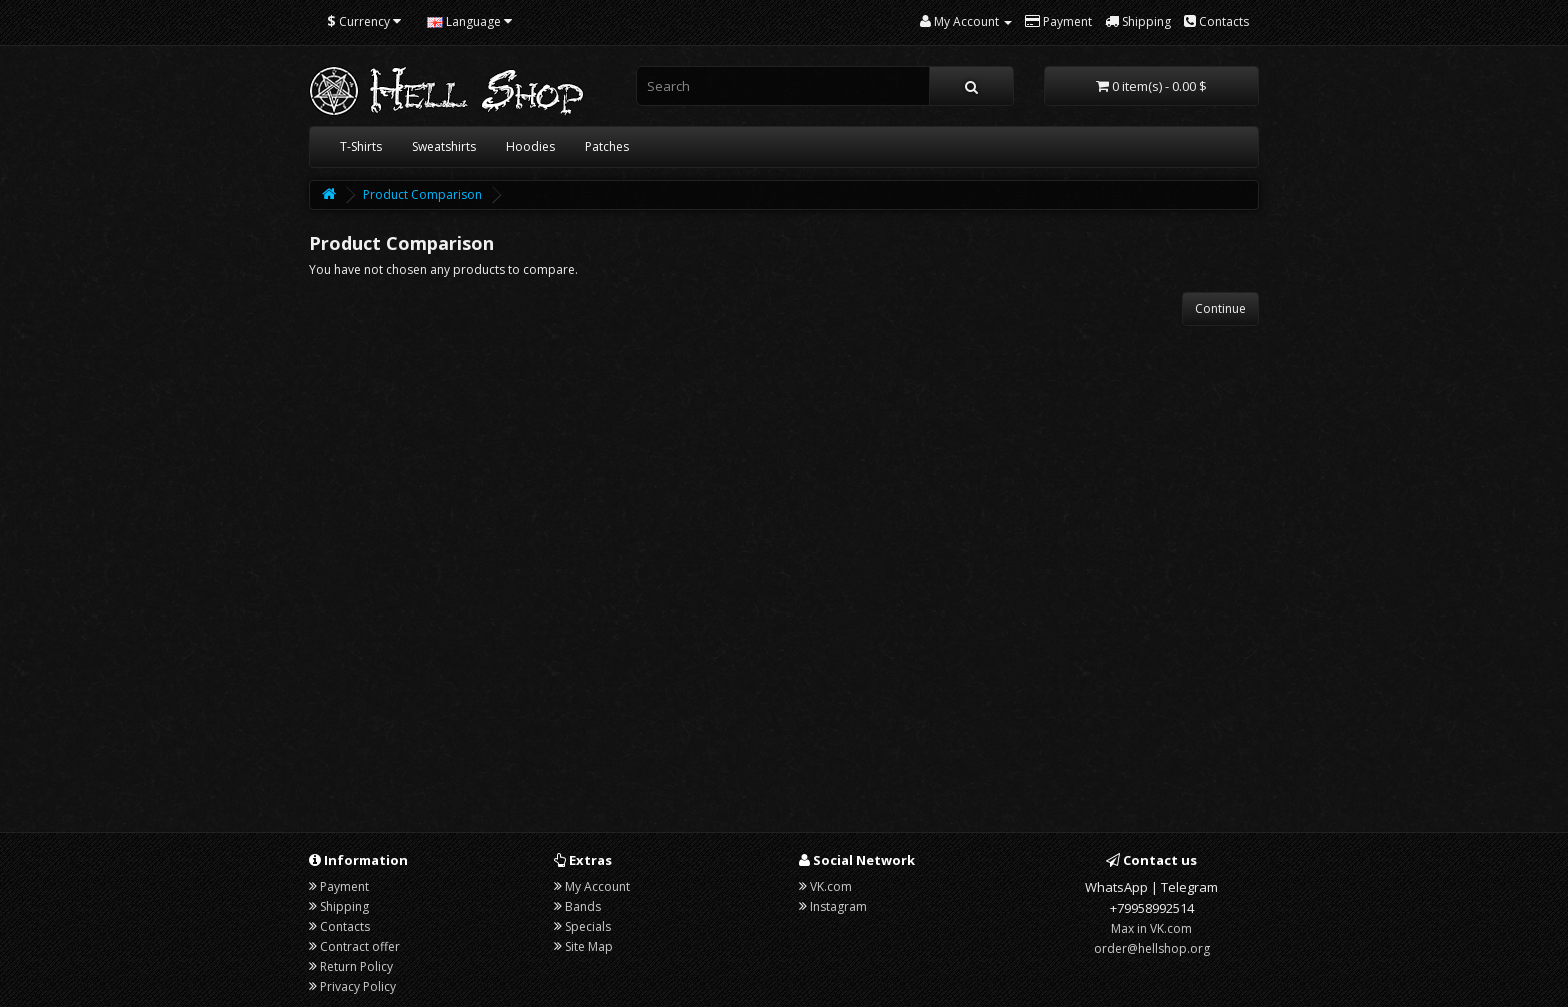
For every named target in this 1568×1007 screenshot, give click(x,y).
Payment (344, 886)
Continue (1220, 308)
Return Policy (356, 966)
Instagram (838, 906)
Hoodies (530, 146)
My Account (597, 886)
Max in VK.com (1151, 928)
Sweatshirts (444, 146)
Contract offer (360, 946)
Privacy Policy (358, 986)
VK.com (831, 886)
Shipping (344, 906)
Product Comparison (422, 194)
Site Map (589, 946)
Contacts (345, 926)
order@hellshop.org (1152, 948)
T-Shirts (361, 146)
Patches (607, 146)
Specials (588, 926)
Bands (583, 906)
